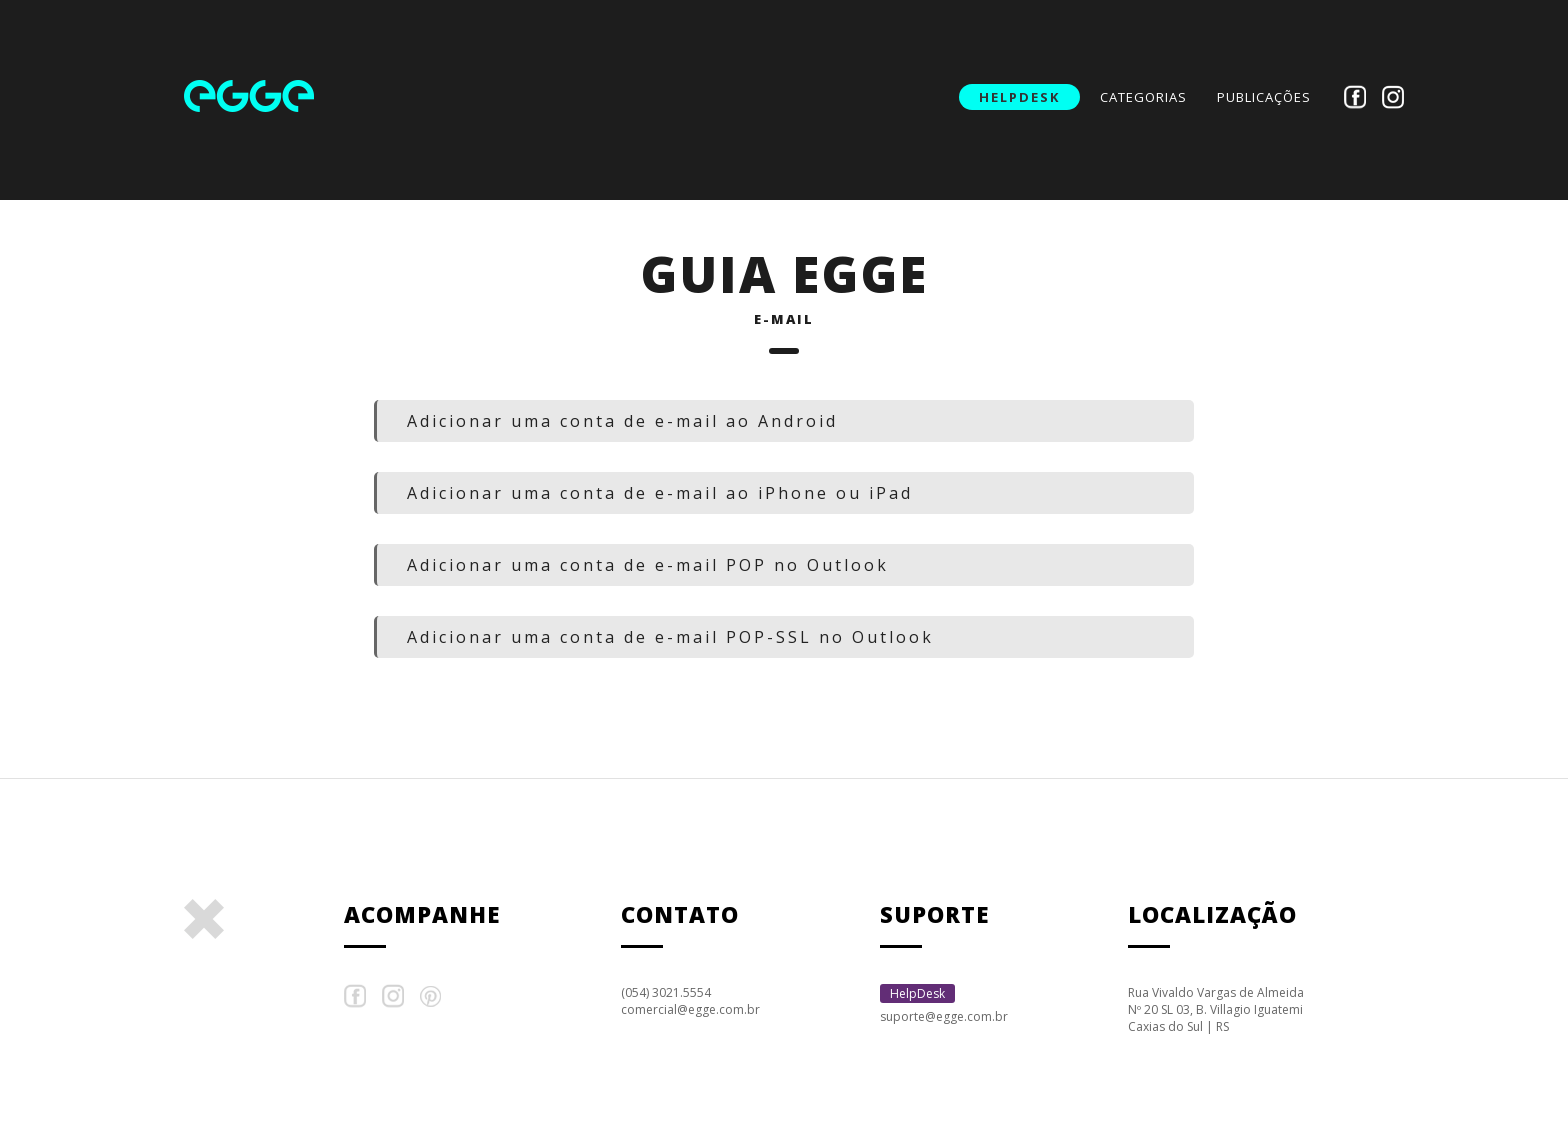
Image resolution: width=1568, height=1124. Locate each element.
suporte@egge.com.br (944, 1016)
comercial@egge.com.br (690, 1009)
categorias (1143, 97)
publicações (1264, 97)
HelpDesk (1019, 97)
